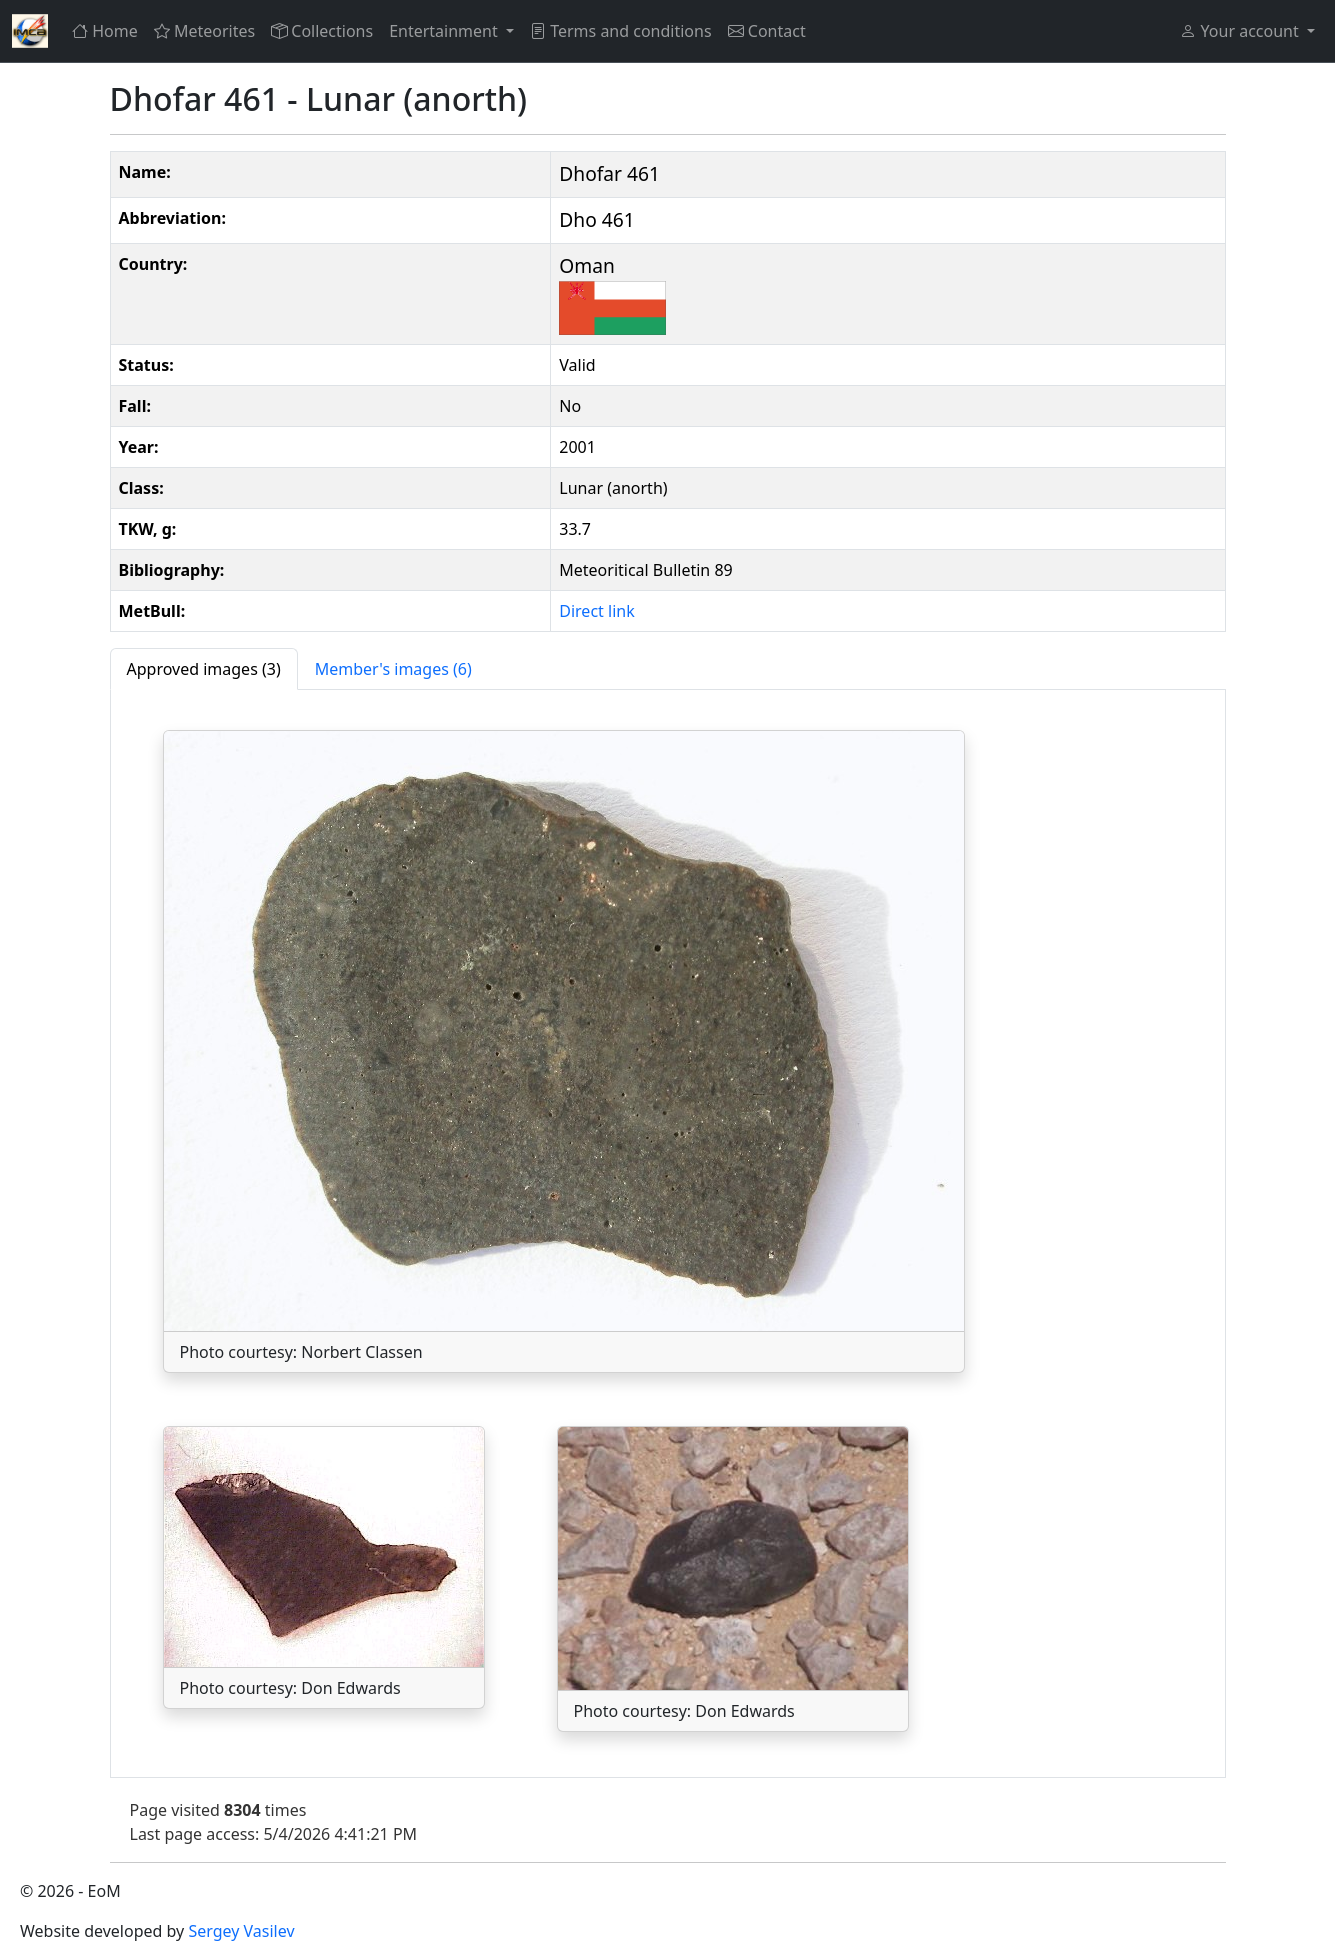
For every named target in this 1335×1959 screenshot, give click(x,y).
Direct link (596, 611)
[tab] (204, 669)
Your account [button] (1241, 31)
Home (105, 31)
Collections (322, 31)
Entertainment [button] (445, 31)
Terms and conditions (621, 31)
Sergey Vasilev (241, 1931)
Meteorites (204, 31)
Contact (767, 31)
